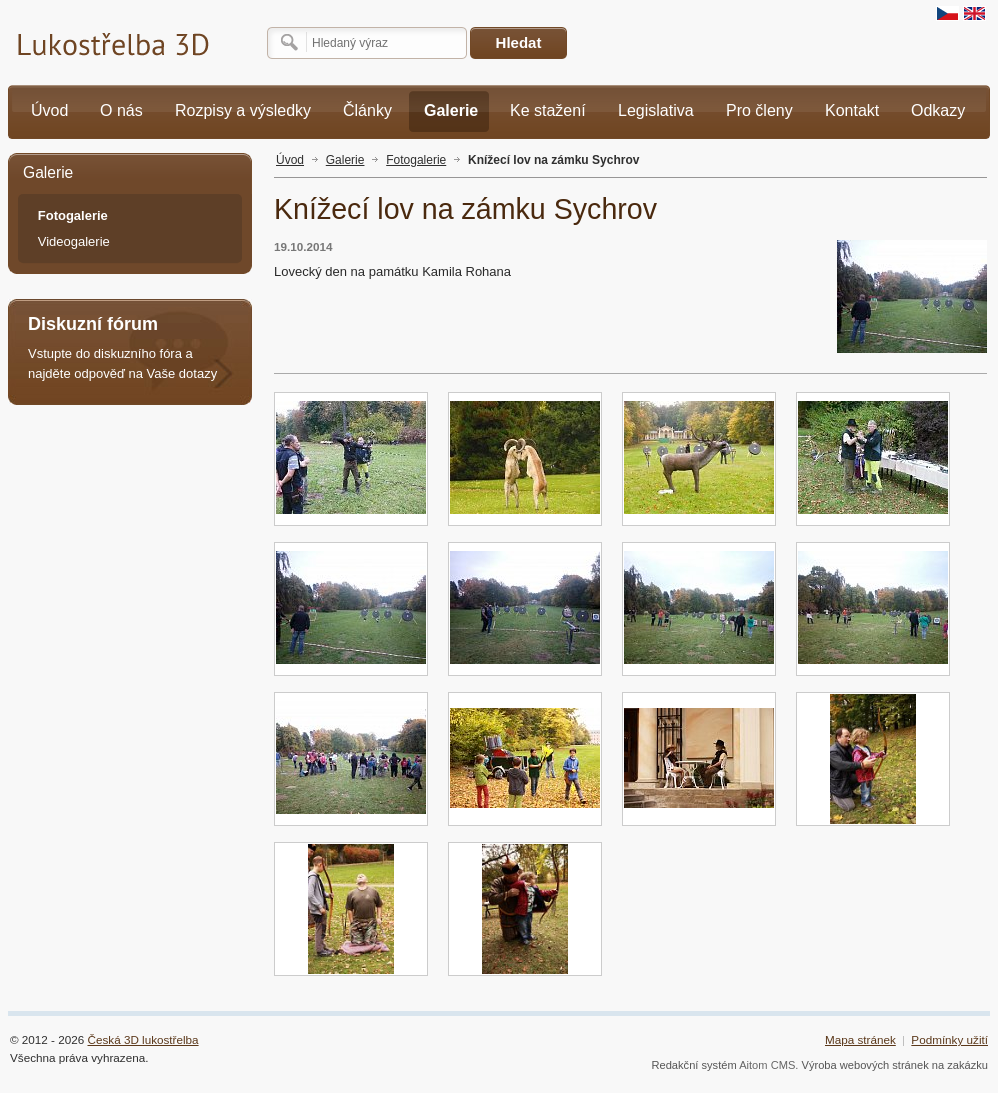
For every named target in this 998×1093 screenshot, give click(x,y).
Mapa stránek (860, 1039)
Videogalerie (74, 241)
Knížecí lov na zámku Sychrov (553, 160)
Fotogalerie (416, 160)
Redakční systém (693, 1065)
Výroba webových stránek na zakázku (895, 1065)
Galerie (345, 160)
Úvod (290, 160)
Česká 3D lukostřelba (143, 1039)
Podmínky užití (949, 1039)
